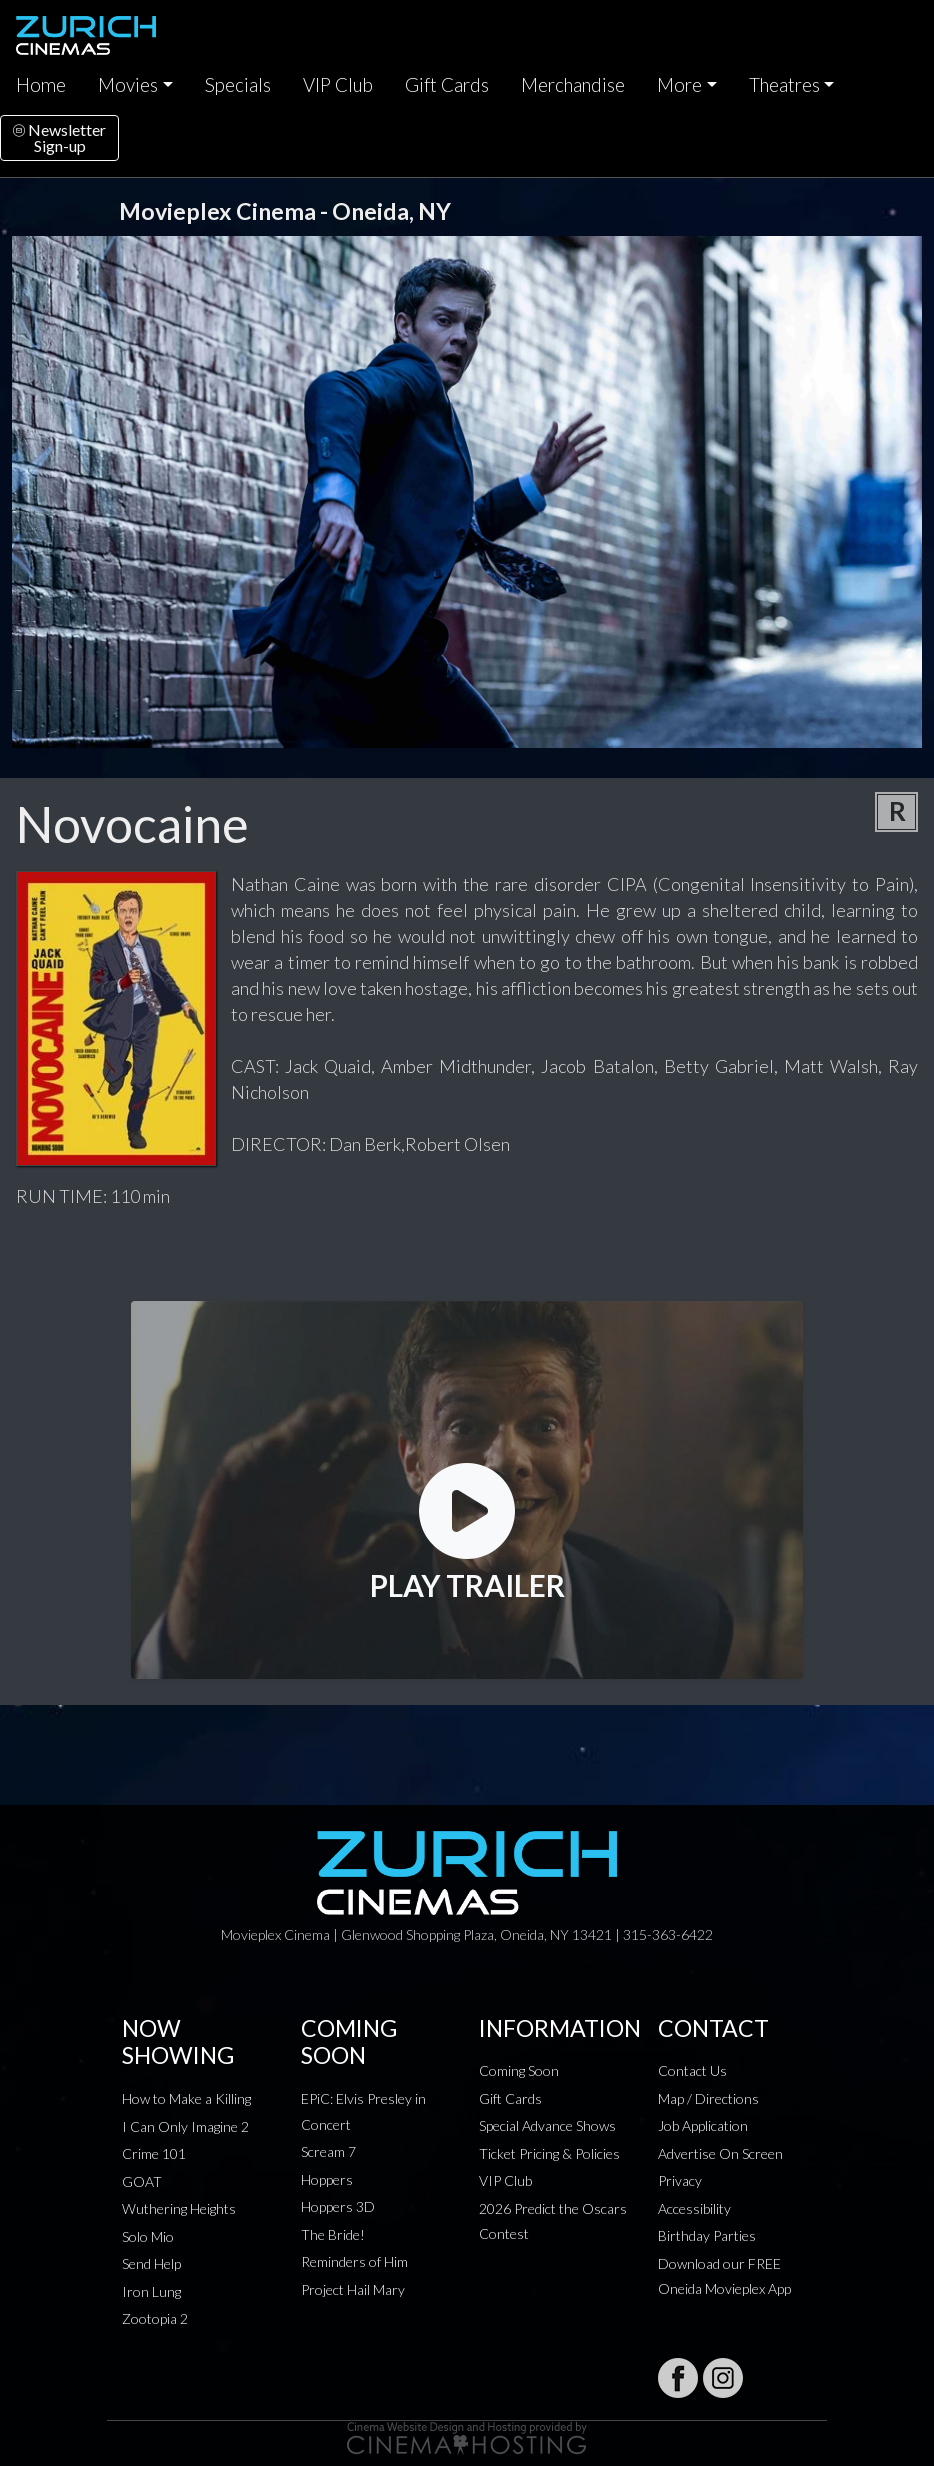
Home (41, 85)
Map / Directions (708, 2098)
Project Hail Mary (353, 2289)
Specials (238, 85)
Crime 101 (154, 2153)
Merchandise (573, 85)
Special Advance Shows (547, 2125)
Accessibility (694, 2208)
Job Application (703, 2125)
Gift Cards (447, 85)
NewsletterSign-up (59, 137)
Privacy (680, 2180)
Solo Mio (148, 2236)
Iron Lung (151, 2291)
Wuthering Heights (179, 2208)
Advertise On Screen (720, 2153)
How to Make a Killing (186, 2098)
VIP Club (338, 85)
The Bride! (333, 2234)
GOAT (142, 2181)
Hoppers (327, 2179)
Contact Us (692, 2070)
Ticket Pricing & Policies (549, 2153)
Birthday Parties (707, 2235)
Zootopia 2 (155, 2318)
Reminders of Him (354, 2261)
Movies (128, 85)
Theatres (784, 85)
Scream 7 (328, 2151)
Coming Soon (519, 2070)
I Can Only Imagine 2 (185, 2126)
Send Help (151, 2263)
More (679, 85)
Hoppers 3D (338, 2206)
